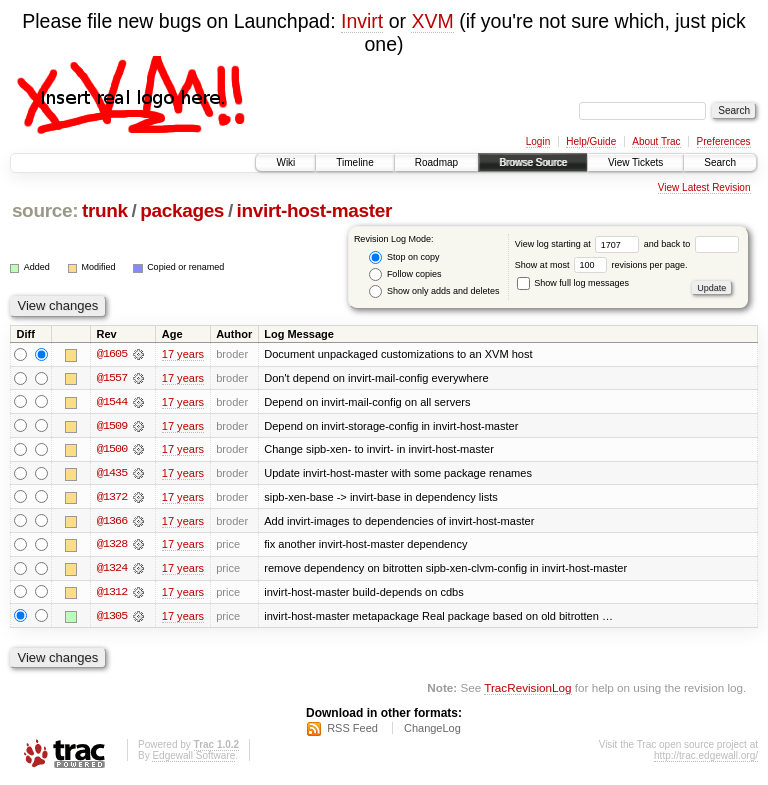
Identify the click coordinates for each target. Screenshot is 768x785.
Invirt (362, 21)
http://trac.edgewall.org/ (706, 758)
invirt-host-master (314, 210)
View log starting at (579, 244)
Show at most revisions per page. (601, 265)
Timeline (354, 162)
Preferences (724, 141)
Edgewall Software (193, 758)
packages (182, 210)
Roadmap (436, 162)
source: (45, 210)
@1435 (112, 474)
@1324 (112, 570)
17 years (183, 354)
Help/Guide (591, 141)
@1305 (112, 618)
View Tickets (635, 162)
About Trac (656, 141)
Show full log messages (573, 283)
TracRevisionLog (527, 690)
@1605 (112, 354)
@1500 (112, 450)
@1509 (112, 426)
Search (720, 162)
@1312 (112, 594)
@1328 (112, 546)
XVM (432, 21)
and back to (691, 244)
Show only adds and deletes (434, 291)
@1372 (112, 498)
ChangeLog (432, 731)
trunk (105, 210)
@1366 (112, 522)
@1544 (112, 402)
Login (538, 141)
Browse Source (533, 162)
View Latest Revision (704, 187)
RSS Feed (352, 731)
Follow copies (405, 274)
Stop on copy (404, 257)
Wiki (285, 162)
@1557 (112, 378)
